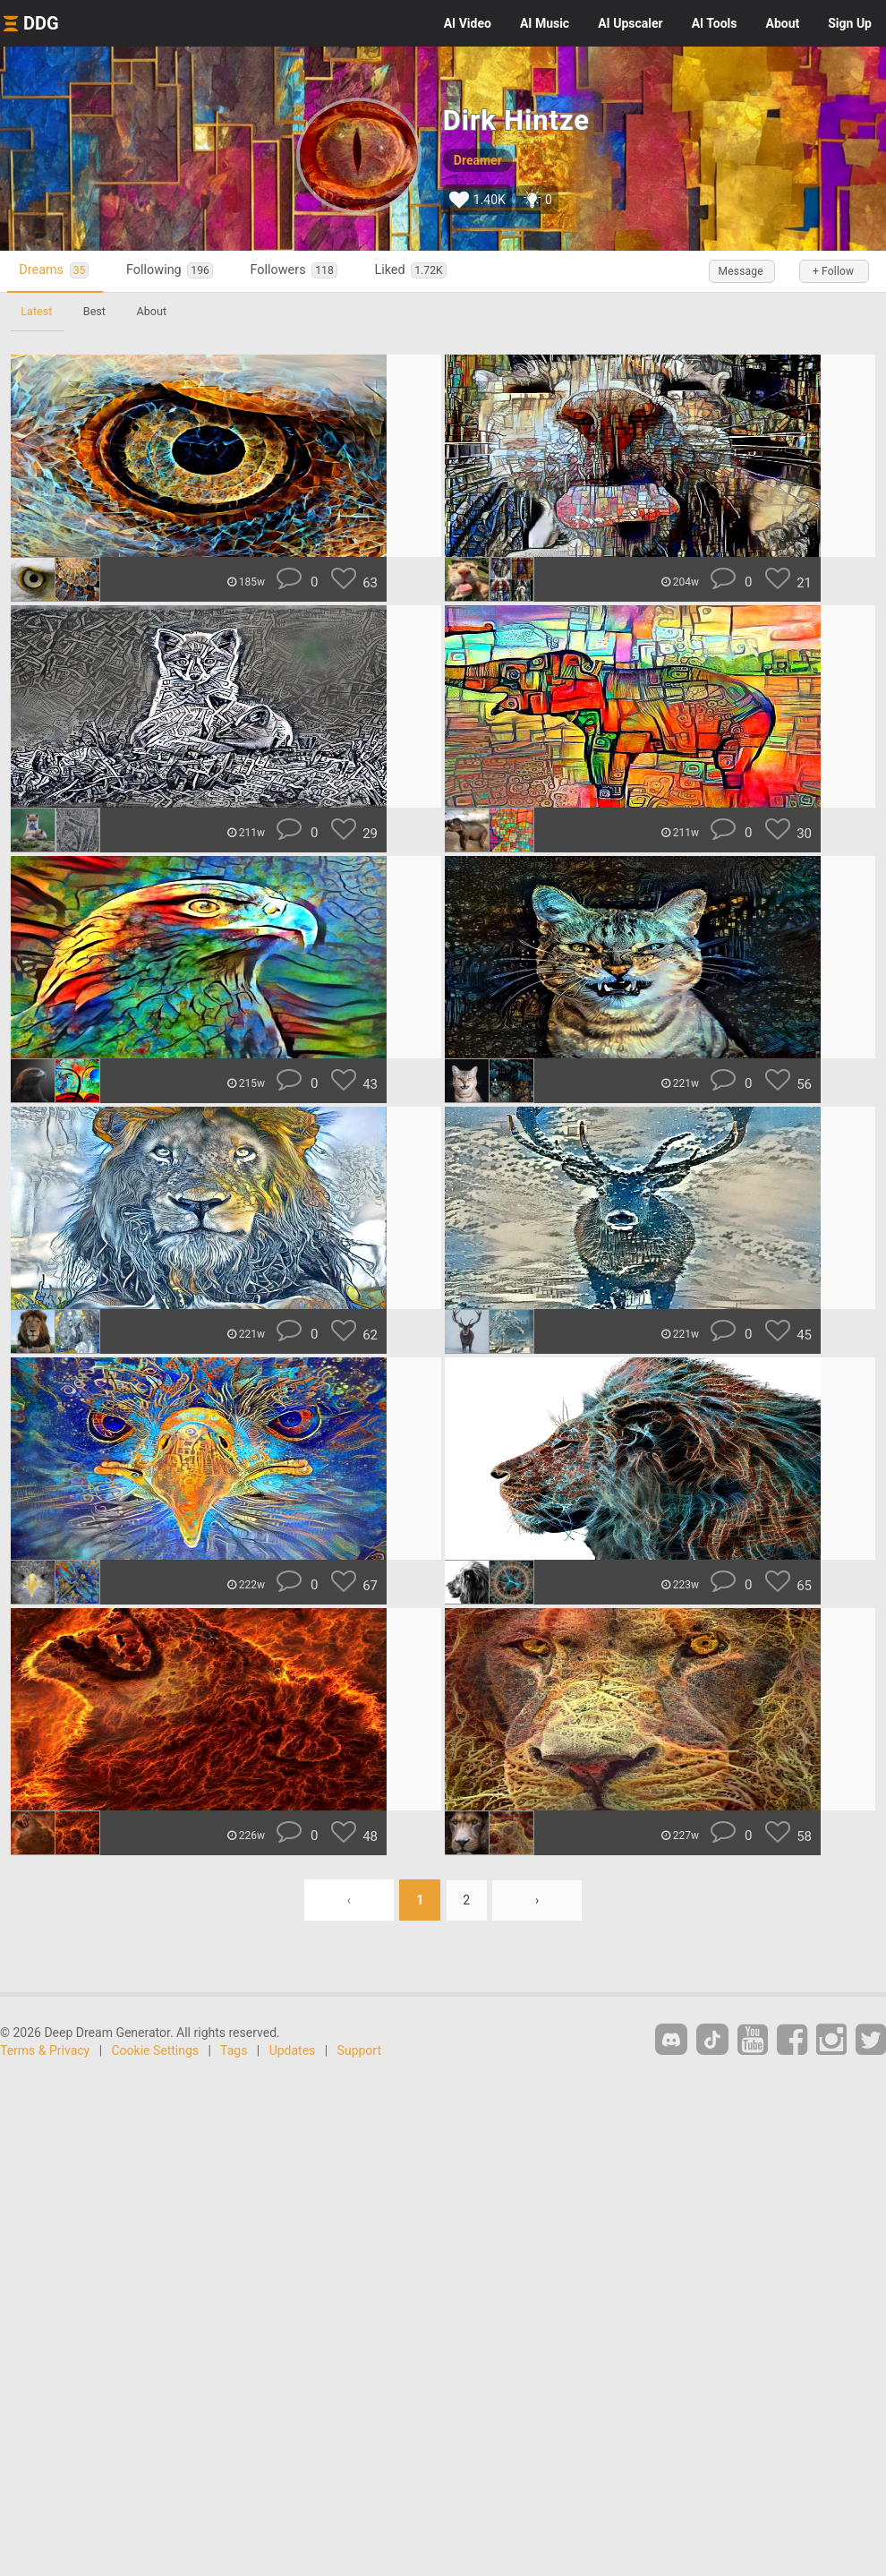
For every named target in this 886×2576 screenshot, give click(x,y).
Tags (233, 2050)
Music (544, 23)
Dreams (56, 270)
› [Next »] (538, 1900)
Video (467, 23)
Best (96, 311)
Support (359, 2050)
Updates (292, 2050)
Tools (714, 23)
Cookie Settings (156, 2050)
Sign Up (850, 23)
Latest (37, 311)
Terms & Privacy (44, 2050)
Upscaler (630, 23)
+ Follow (832, 271)
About (782, 23)
